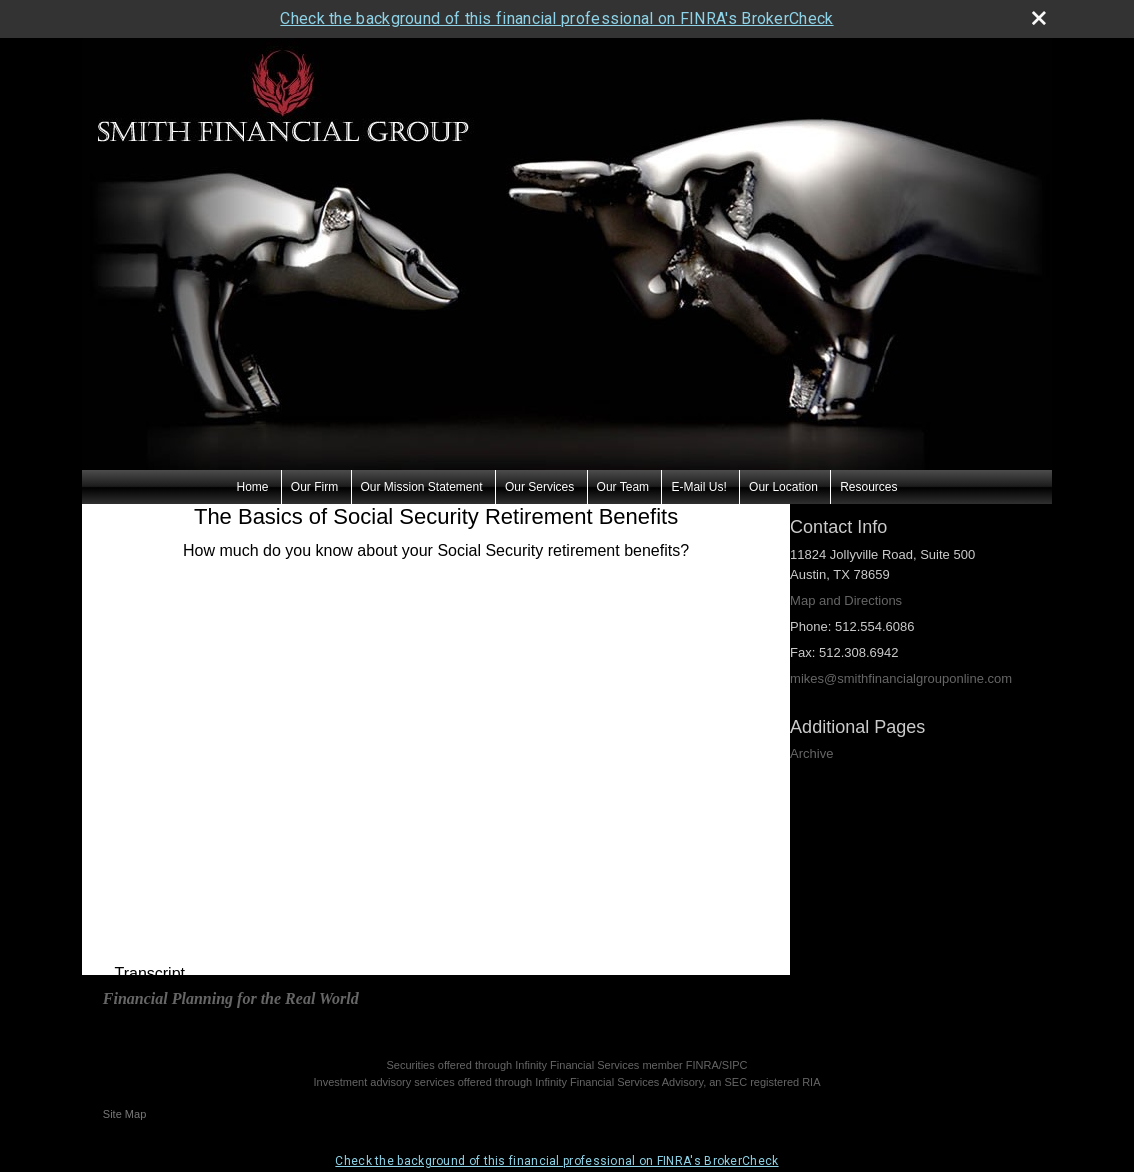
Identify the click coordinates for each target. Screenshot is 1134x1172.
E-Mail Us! (698, 487)
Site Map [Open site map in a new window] (124, 1114)
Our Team (623, 487)
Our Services (539, 487)
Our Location (783, 487)
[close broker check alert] (1039, 18)
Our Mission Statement (422, 487)
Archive (811, 753)
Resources (868, 487)
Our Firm (314, 487)
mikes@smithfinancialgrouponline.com (901, 678)
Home (252, 487)
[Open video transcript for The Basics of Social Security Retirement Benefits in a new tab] (149, 974)
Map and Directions (846, 600)
